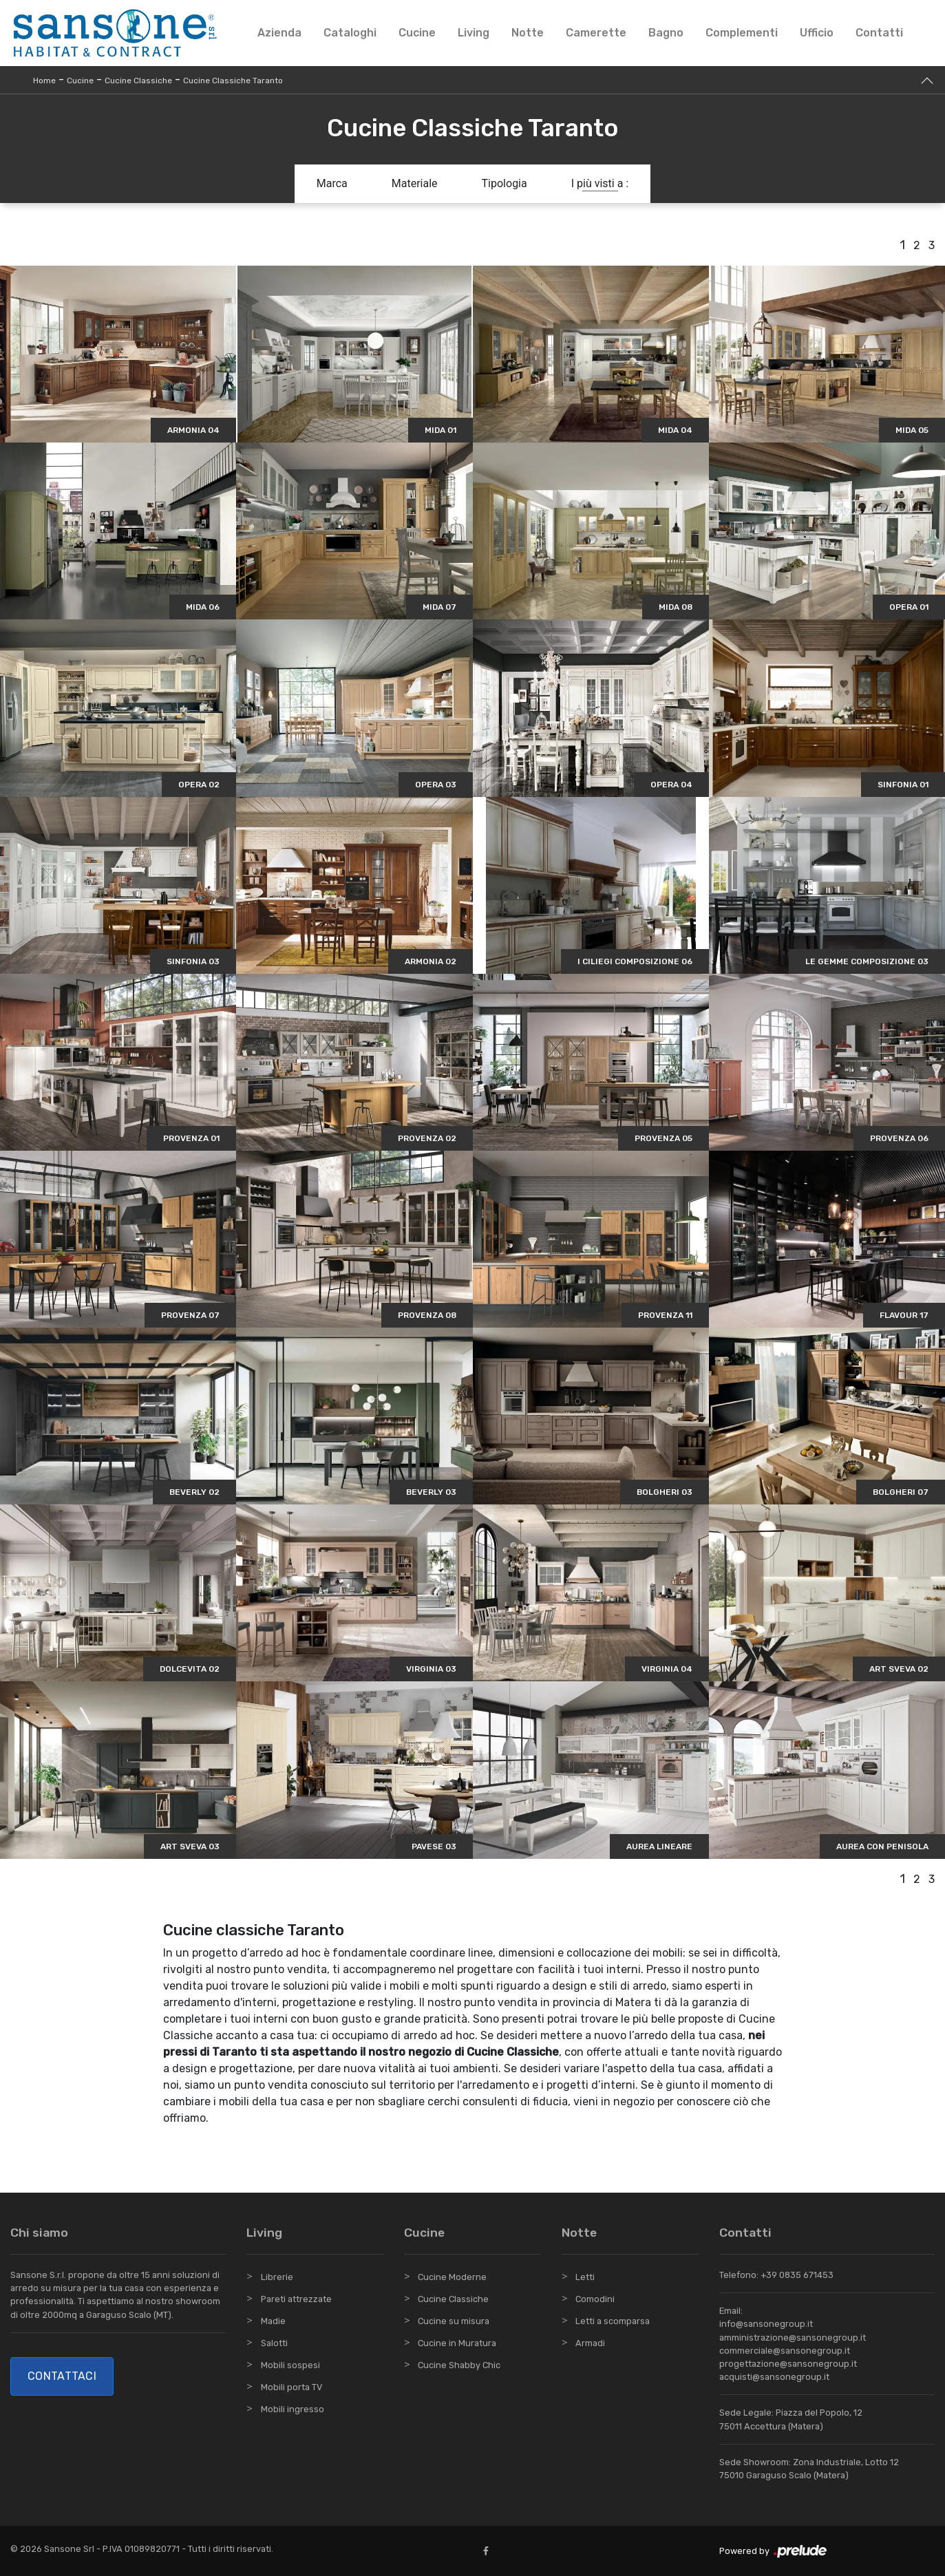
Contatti (879, 32)
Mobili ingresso (292, 2409)
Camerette (596, 32)
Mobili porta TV (291, 2387)
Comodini (595, 2299)
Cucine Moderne (452, 2277)
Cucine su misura (453, 2321)
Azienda (279, 32)
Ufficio (816, 32)
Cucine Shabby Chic (459, 2365)
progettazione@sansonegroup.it (788, 2364)
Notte (527, 32)
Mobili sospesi (290, 2365)
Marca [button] (332, 183)
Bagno (665, 32)
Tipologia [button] (504, 183)
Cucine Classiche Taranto (233, 80)
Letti (585, 2277)
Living (473, 32)
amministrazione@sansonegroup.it (792, 2337)
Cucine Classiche (138, 80)
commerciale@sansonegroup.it (784, 2350)
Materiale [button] (415, 183)
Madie (273, 2321)
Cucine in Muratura (457, 2343)
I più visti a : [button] (600, 183)
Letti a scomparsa (612, 2321)
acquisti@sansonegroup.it (774, 2377)
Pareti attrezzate (296, 2299)
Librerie (277, 2277)
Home (44, 80)
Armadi (590, 2343)
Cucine (417, 32)
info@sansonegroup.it (766, 2324)
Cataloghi (349, 32)
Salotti (274, 2343)
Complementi (741, 32)
